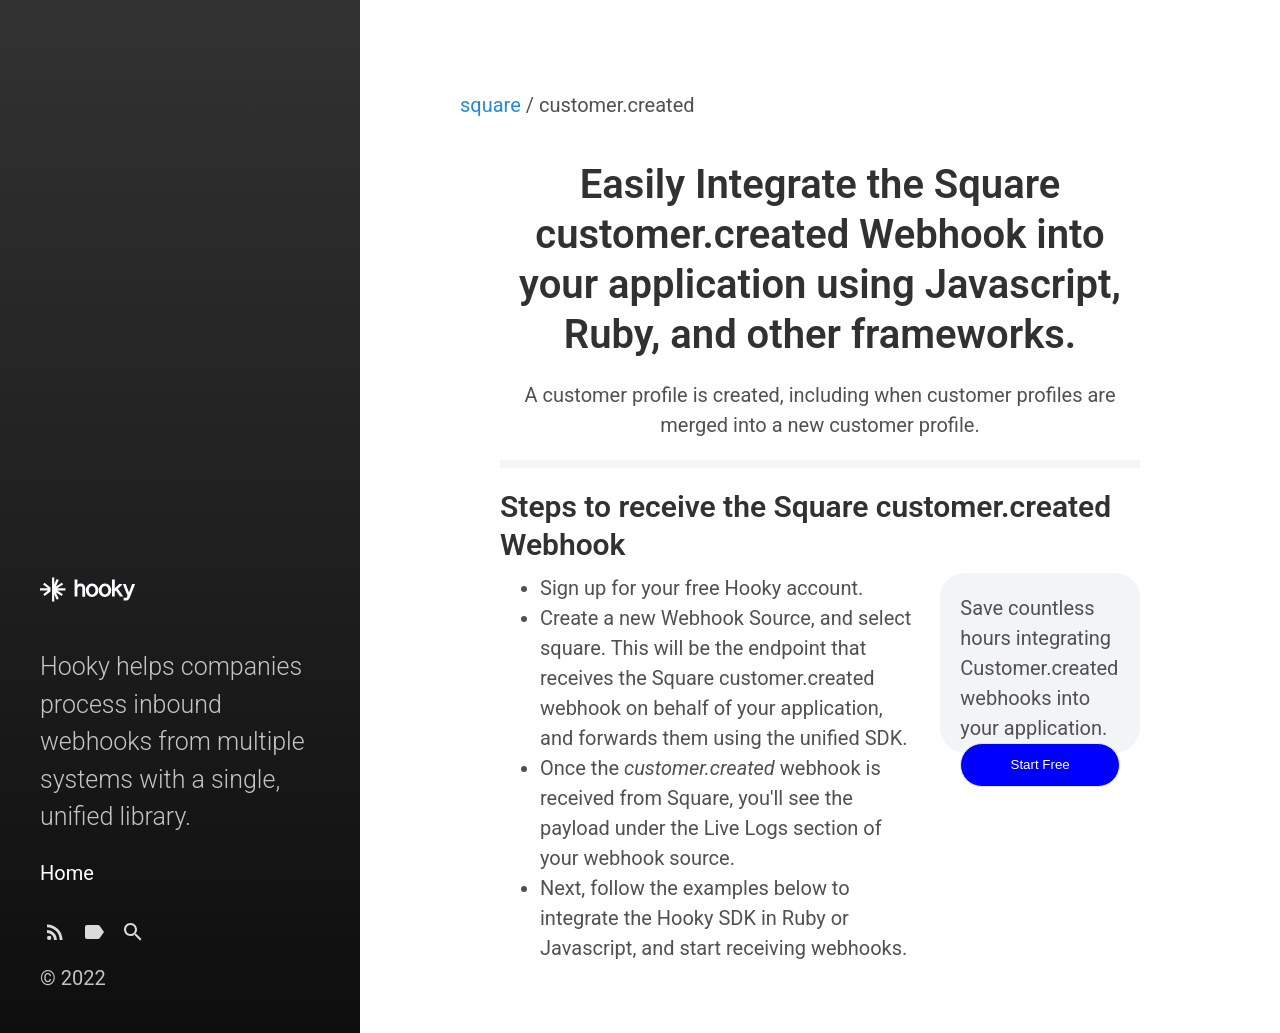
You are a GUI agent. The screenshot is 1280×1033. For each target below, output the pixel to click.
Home (67, 873)
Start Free (1040, 764)
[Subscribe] (55, 937)
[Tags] (94, 937)
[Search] (133, 937)
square (493, 105)
